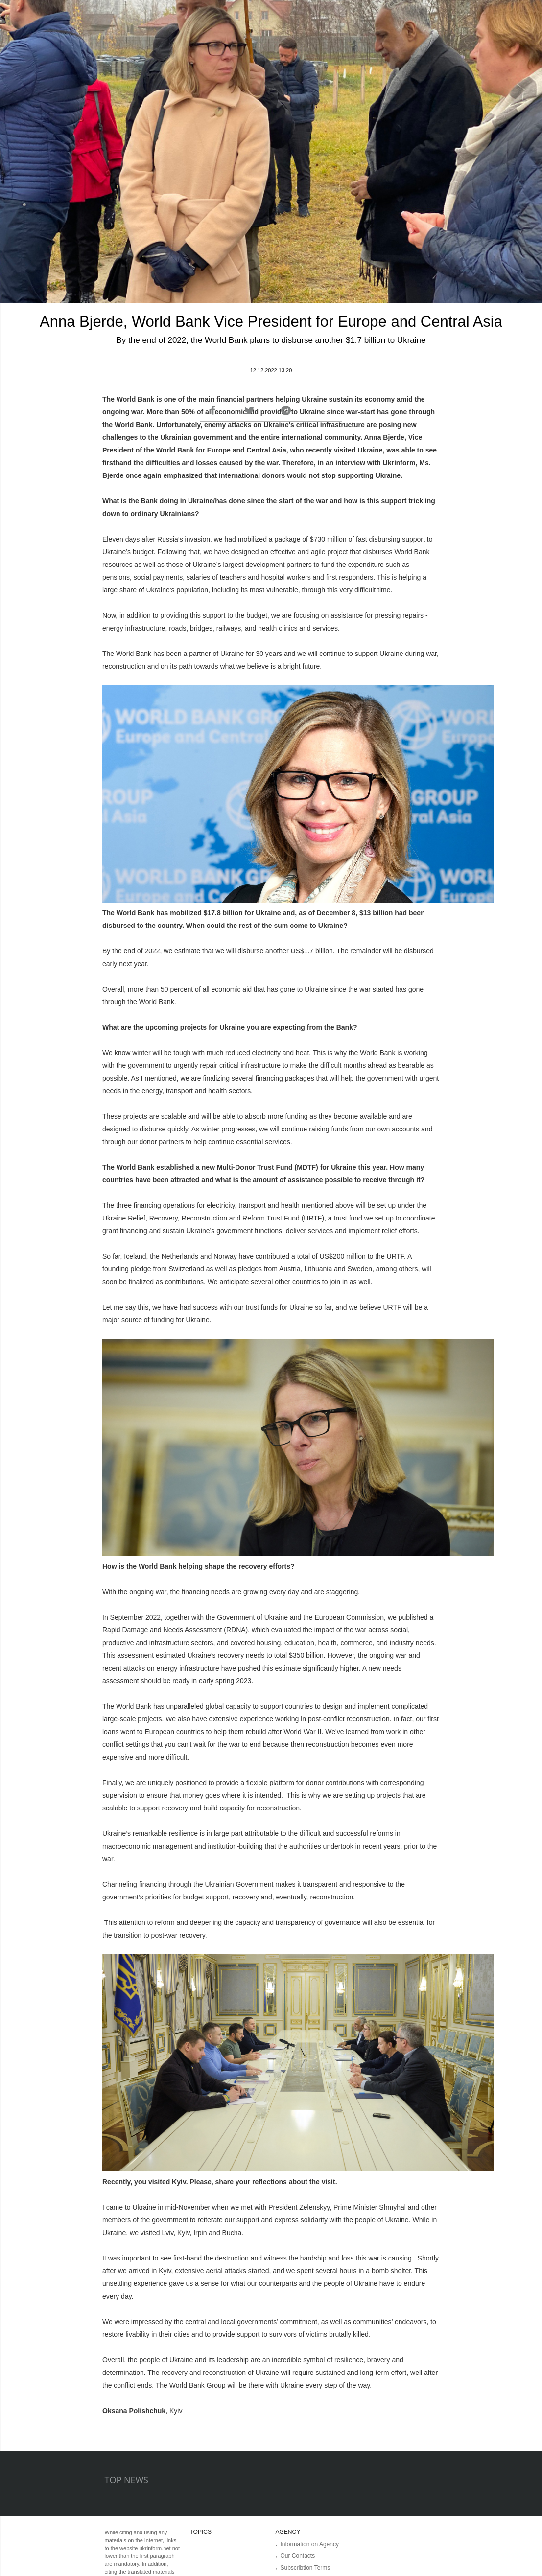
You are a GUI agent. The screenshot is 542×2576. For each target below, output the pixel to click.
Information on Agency (310, 2544)
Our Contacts (298, 2556)
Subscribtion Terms (305, 2567)
